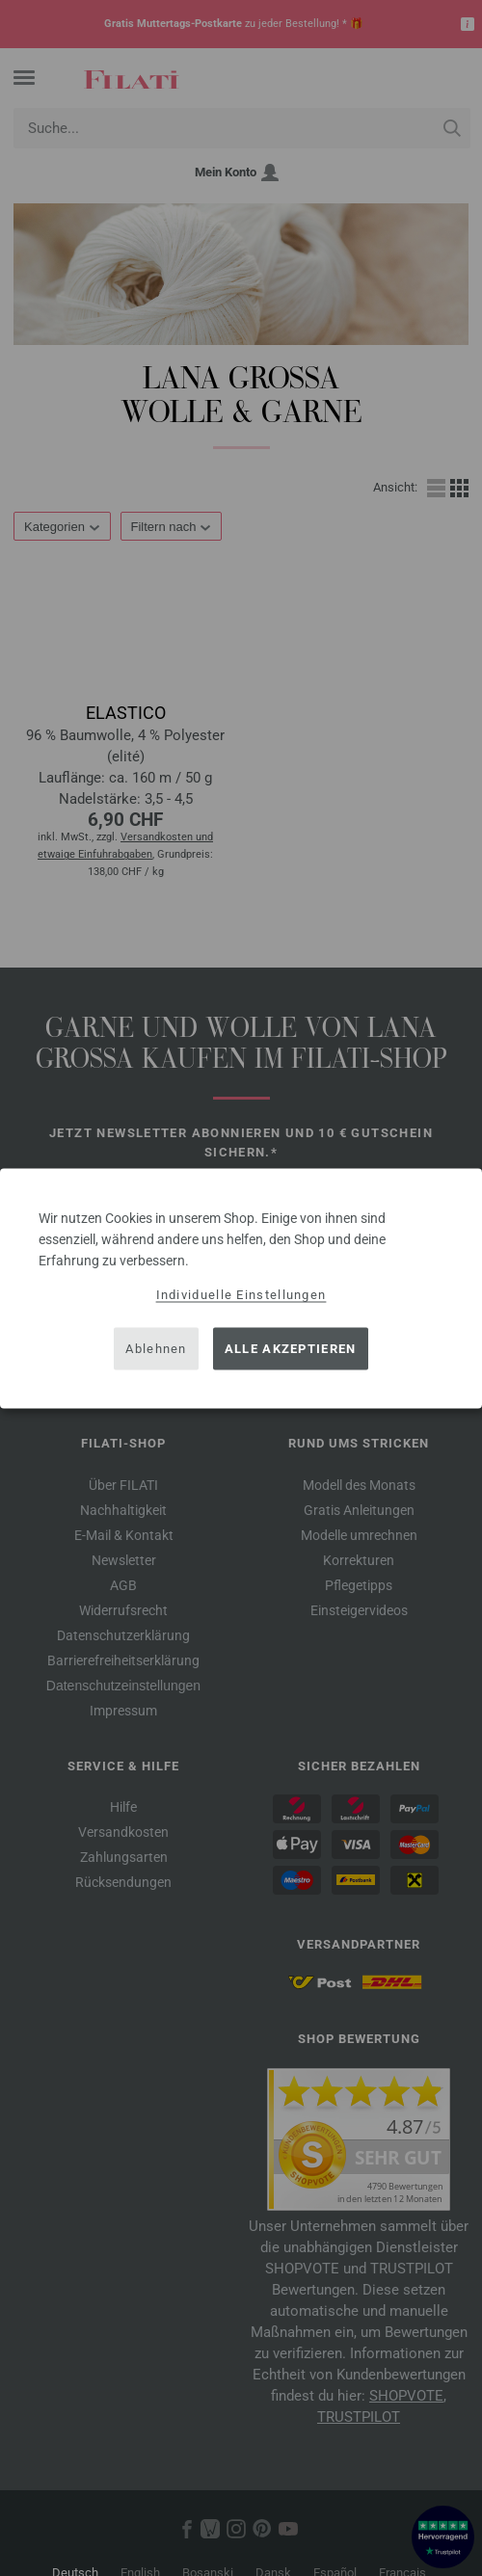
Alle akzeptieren (291, 1348)
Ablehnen (155, 1348)
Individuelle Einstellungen (241, 1294)
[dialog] (241, 1288)
